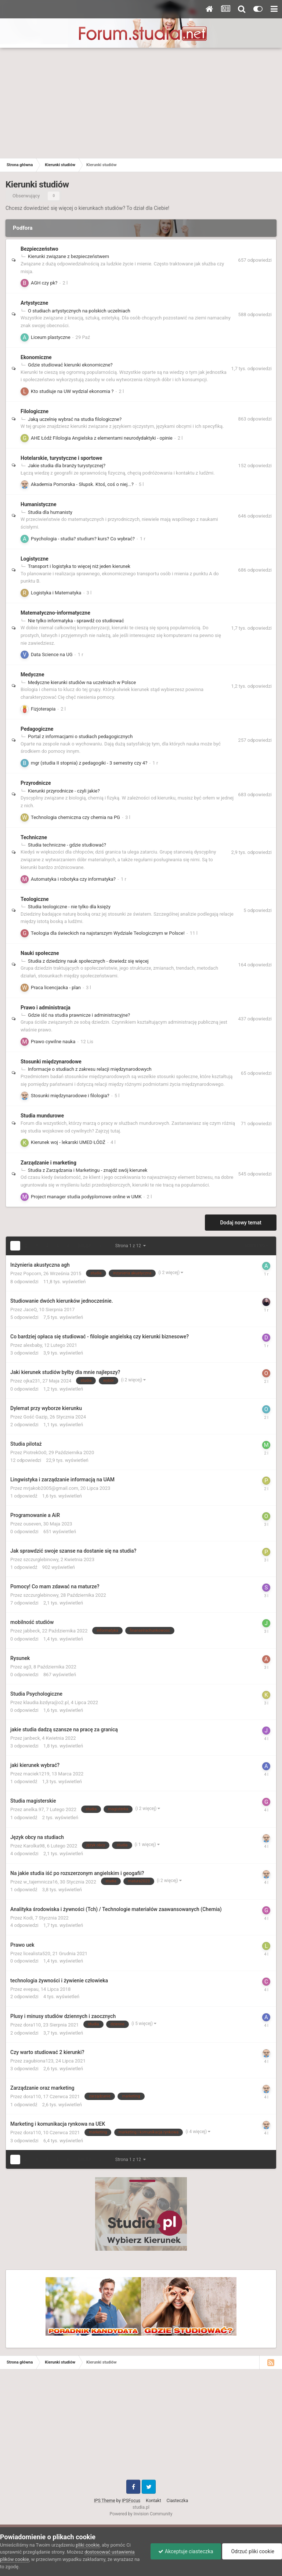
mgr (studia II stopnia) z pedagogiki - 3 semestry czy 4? (89, 763)
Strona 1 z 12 (130, 1245)
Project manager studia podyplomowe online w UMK (86, 1196)
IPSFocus (131, 2500)
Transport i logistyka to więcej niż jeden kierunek (79, 566)
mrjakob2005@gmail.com (51, 1488)
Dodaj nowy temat (240, 1223)
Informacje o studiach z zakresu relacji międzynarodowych (90, 1069)
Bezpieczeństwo (39, 249)
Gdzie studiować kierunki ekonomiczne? (70, 365)
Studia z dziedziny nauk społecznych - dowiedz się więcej (88, 961)
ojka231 (32, 1381)
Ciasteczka (177, 2500)
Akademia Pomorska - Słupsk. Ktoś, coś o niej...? (82, 484)
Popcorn (32, 1273)
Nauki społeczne (40, 953)
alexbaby (33, 1345)
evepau (31, 1989)
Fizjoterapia (43, 709)
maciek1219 (37, 1774)
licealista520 (37, 1953)
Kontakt (153, 2500)
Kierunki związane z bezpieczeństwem (68, 256)
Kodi (28, 1918)
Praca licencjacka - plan (56, 987)
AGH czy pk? (44, 283)
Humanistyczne (39, 504)
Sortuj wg (256, 1246)
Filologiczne (34, 411)
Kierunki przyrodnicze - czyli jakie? (64, 791)
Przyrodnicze (36, 783)
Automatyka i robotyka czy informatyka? (73, 879)
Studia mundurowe (42, 1116)
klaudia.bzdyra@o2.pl (46, 1702)
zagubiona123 (39, 2061)
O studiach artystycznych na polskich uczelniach (79, 311)
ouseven (32, 1524)
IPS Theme (104, 2500)
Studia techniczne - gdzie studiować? (67, 845)
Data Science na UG (52, 654)
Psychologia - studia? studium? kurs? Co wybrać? (83, 538)
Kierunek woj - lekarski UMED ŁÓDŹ (68, 1142)
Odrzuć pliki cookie (252, 2551)
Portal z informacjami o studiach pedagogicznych (80, 736)
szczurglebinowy (41, 1559)
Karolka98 (34, 1846)
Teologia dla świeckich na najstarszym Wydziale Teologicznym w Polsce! (108, 933)
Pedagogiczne (37, 729)
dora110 (32, 2025)
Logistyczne (34, 559)
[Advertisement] (141, 102)
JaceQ (30, 1309)
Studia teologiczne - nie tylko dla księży (69, 906)
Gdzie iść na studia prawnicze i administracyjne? (79, 1015)
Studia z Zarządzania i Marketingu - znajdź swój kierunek (87, 1170)
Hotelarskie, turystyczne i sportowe (61, 458)
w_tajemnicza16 (41, 1882)
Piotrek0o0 (35, 1452)
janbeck (32, 1738)
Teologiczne (35, 899)
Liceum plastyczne (50, 337)
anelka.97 (34, 1809)
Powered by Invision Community (141, 2513)
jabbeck (32, 1631)
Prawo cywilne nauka (53, 1041)
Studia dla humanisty (50, 512)
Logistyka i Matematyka (56, 592)
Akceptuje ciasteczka (185, 2551)
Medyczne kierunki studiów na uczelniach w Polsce (82, 682)
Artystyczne (34, 303)
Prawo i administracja (45, 1007)
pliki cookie (88, 2545)
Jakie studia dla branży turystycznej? (66, 465)
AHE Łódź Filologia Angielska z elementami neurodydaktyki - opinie (102, 438)
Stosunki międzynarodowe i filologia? (70, 1095)
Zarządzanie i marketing (48, 1163)
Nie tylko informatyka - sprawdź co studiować (76, 620)
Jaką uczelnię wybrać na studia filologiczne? (75, 419)
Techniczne (34, 837)
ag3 (28, 1667)
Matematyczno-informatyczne (55, 613)
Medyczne (32, 674)
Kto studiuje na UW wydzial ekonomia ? (72, 391)
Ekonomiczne (36, 357)
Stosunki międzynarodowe (51, 1062)
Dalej (84, 1245)
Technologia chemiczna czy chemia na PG (75, 817)
